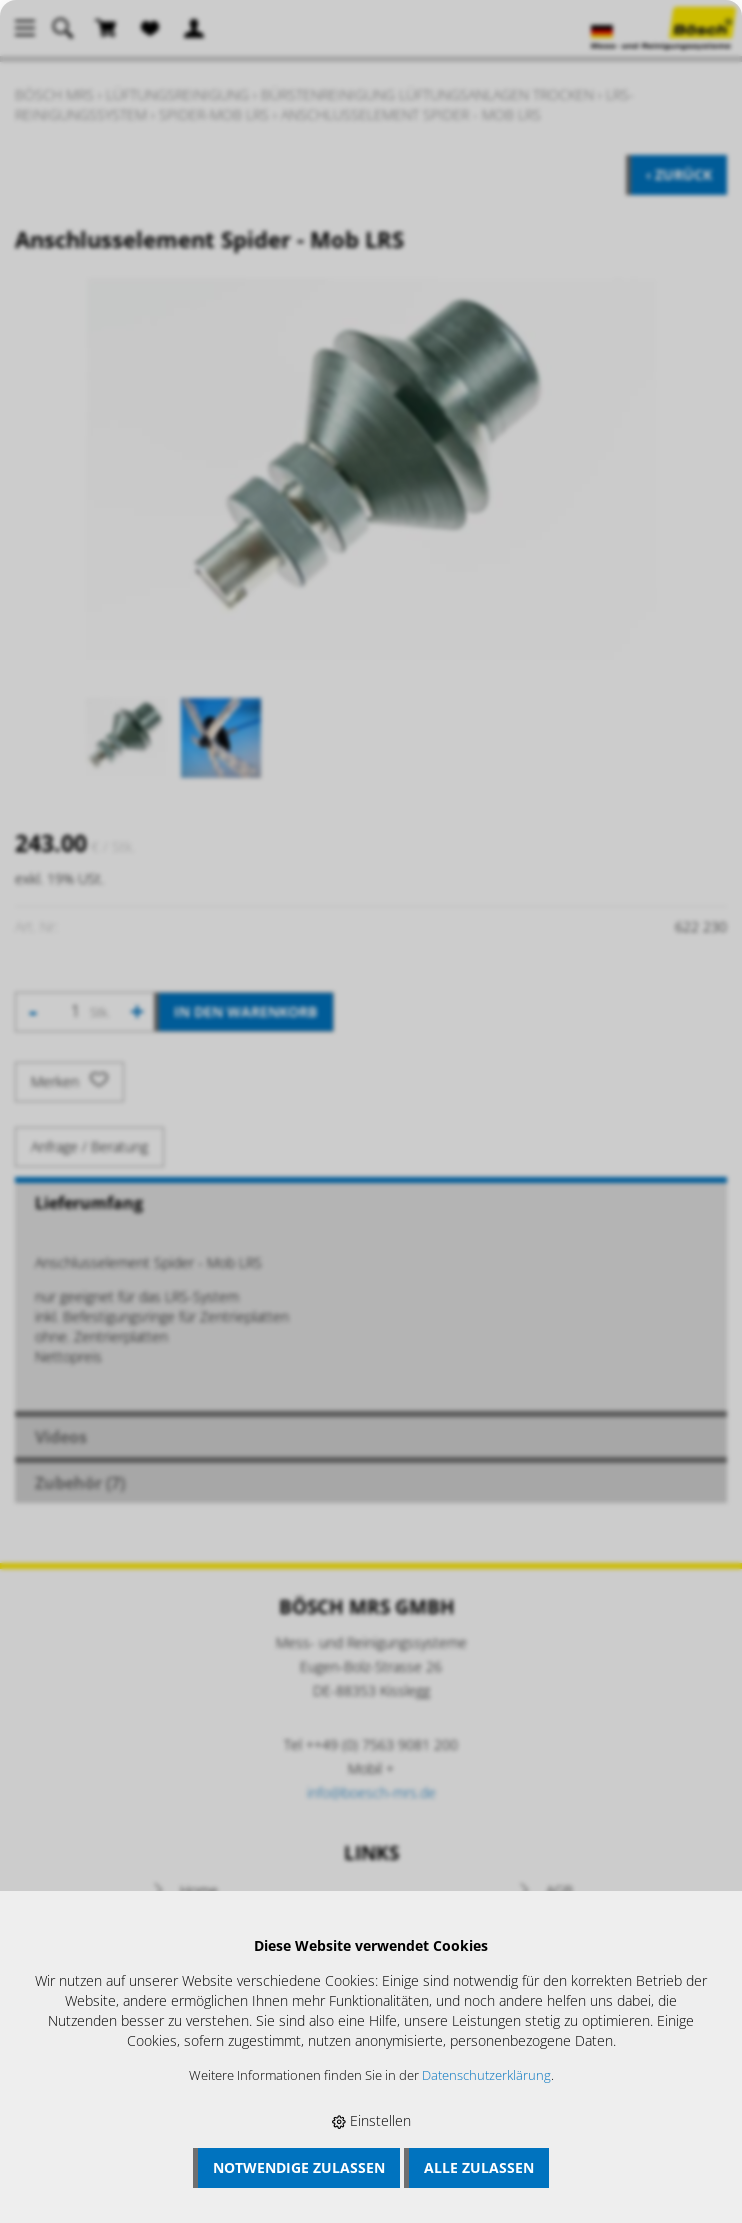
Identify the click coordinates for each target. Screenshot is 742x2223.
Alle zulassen (479, 2167)
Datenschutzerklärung (486, 2075)
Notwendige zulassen (299, 2167)
